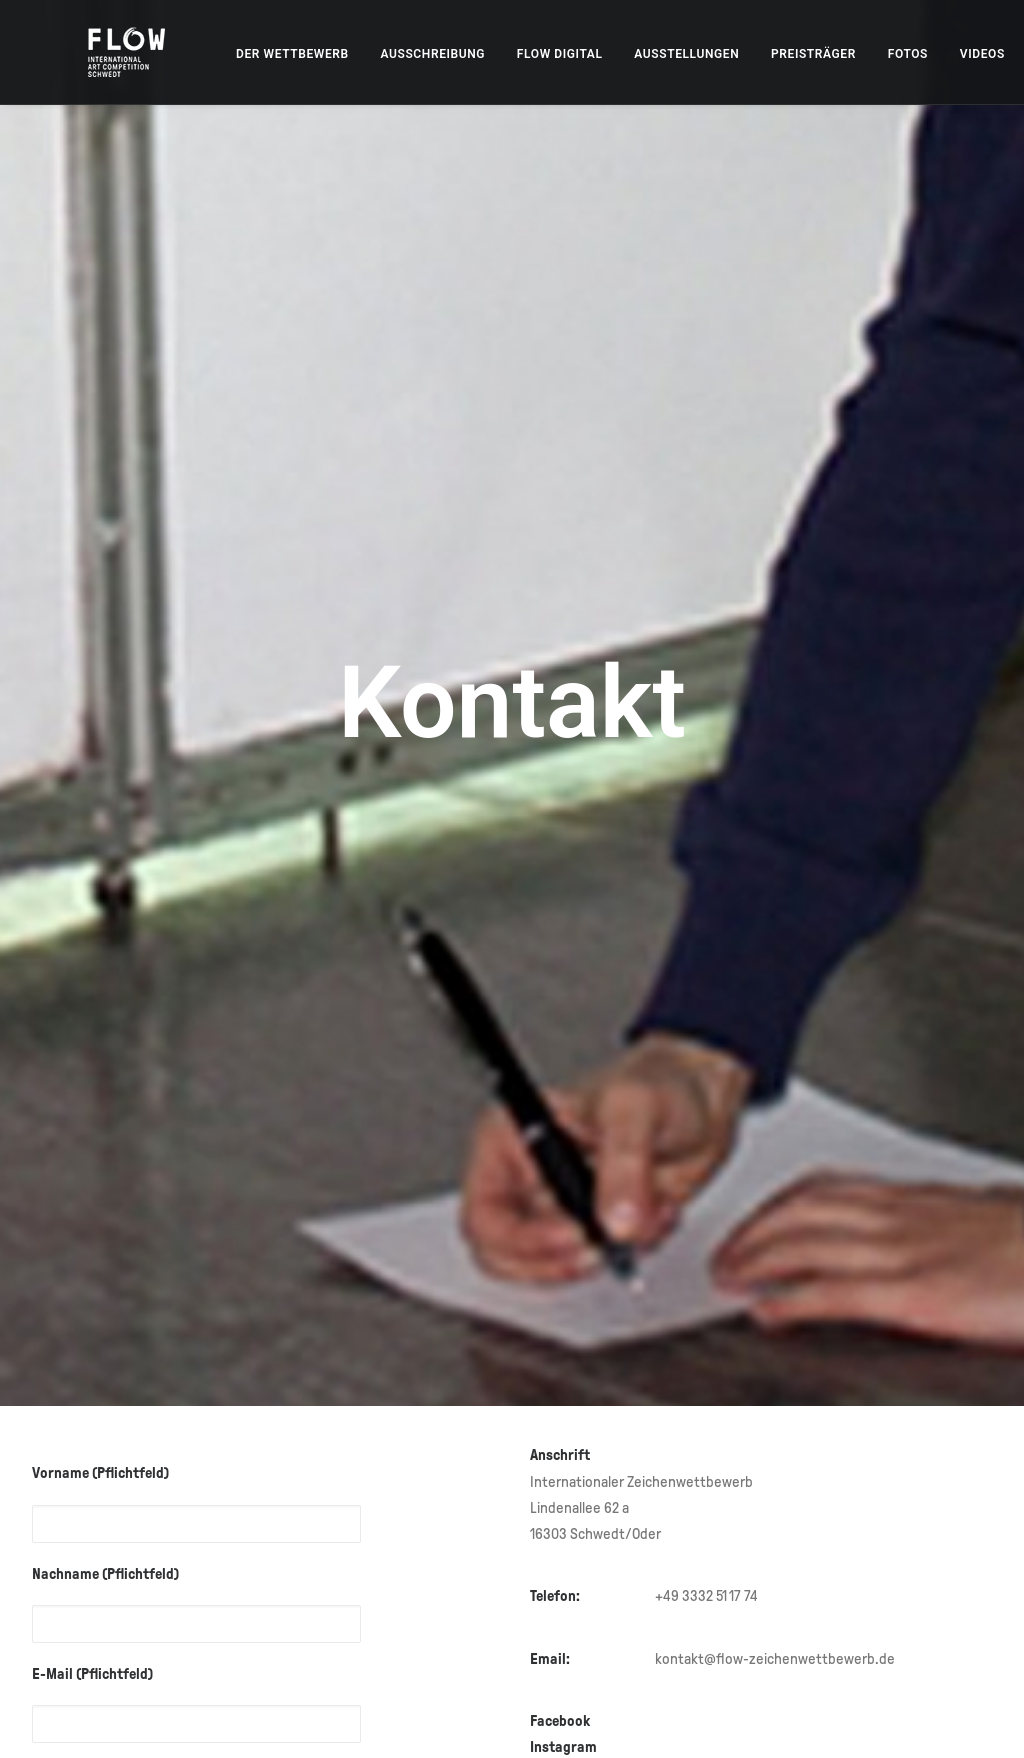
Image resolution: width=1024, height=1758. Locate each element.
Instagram (565, 1571)
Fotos (868, 54)
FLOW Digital (520, 54)
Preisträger (773, 54)
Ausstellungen (646, 54)
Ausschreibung (393, 54)
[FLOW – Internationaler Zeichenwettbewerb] (107, 52)
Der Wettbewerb (252, 54)
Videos (942, 54)
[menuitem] (252, 54)
